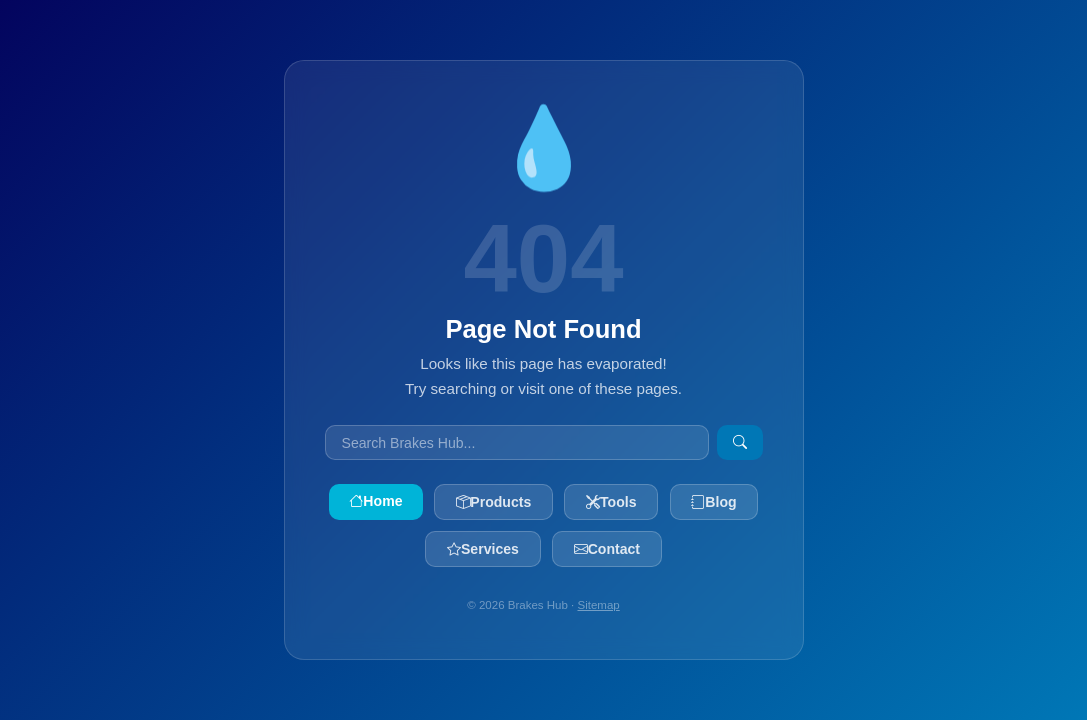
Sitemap (599, 605)
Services (483, 549)
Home (375, 501)
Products (493, 502)
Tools (611, 502)
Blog (713, 502)
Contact (607, 549)
